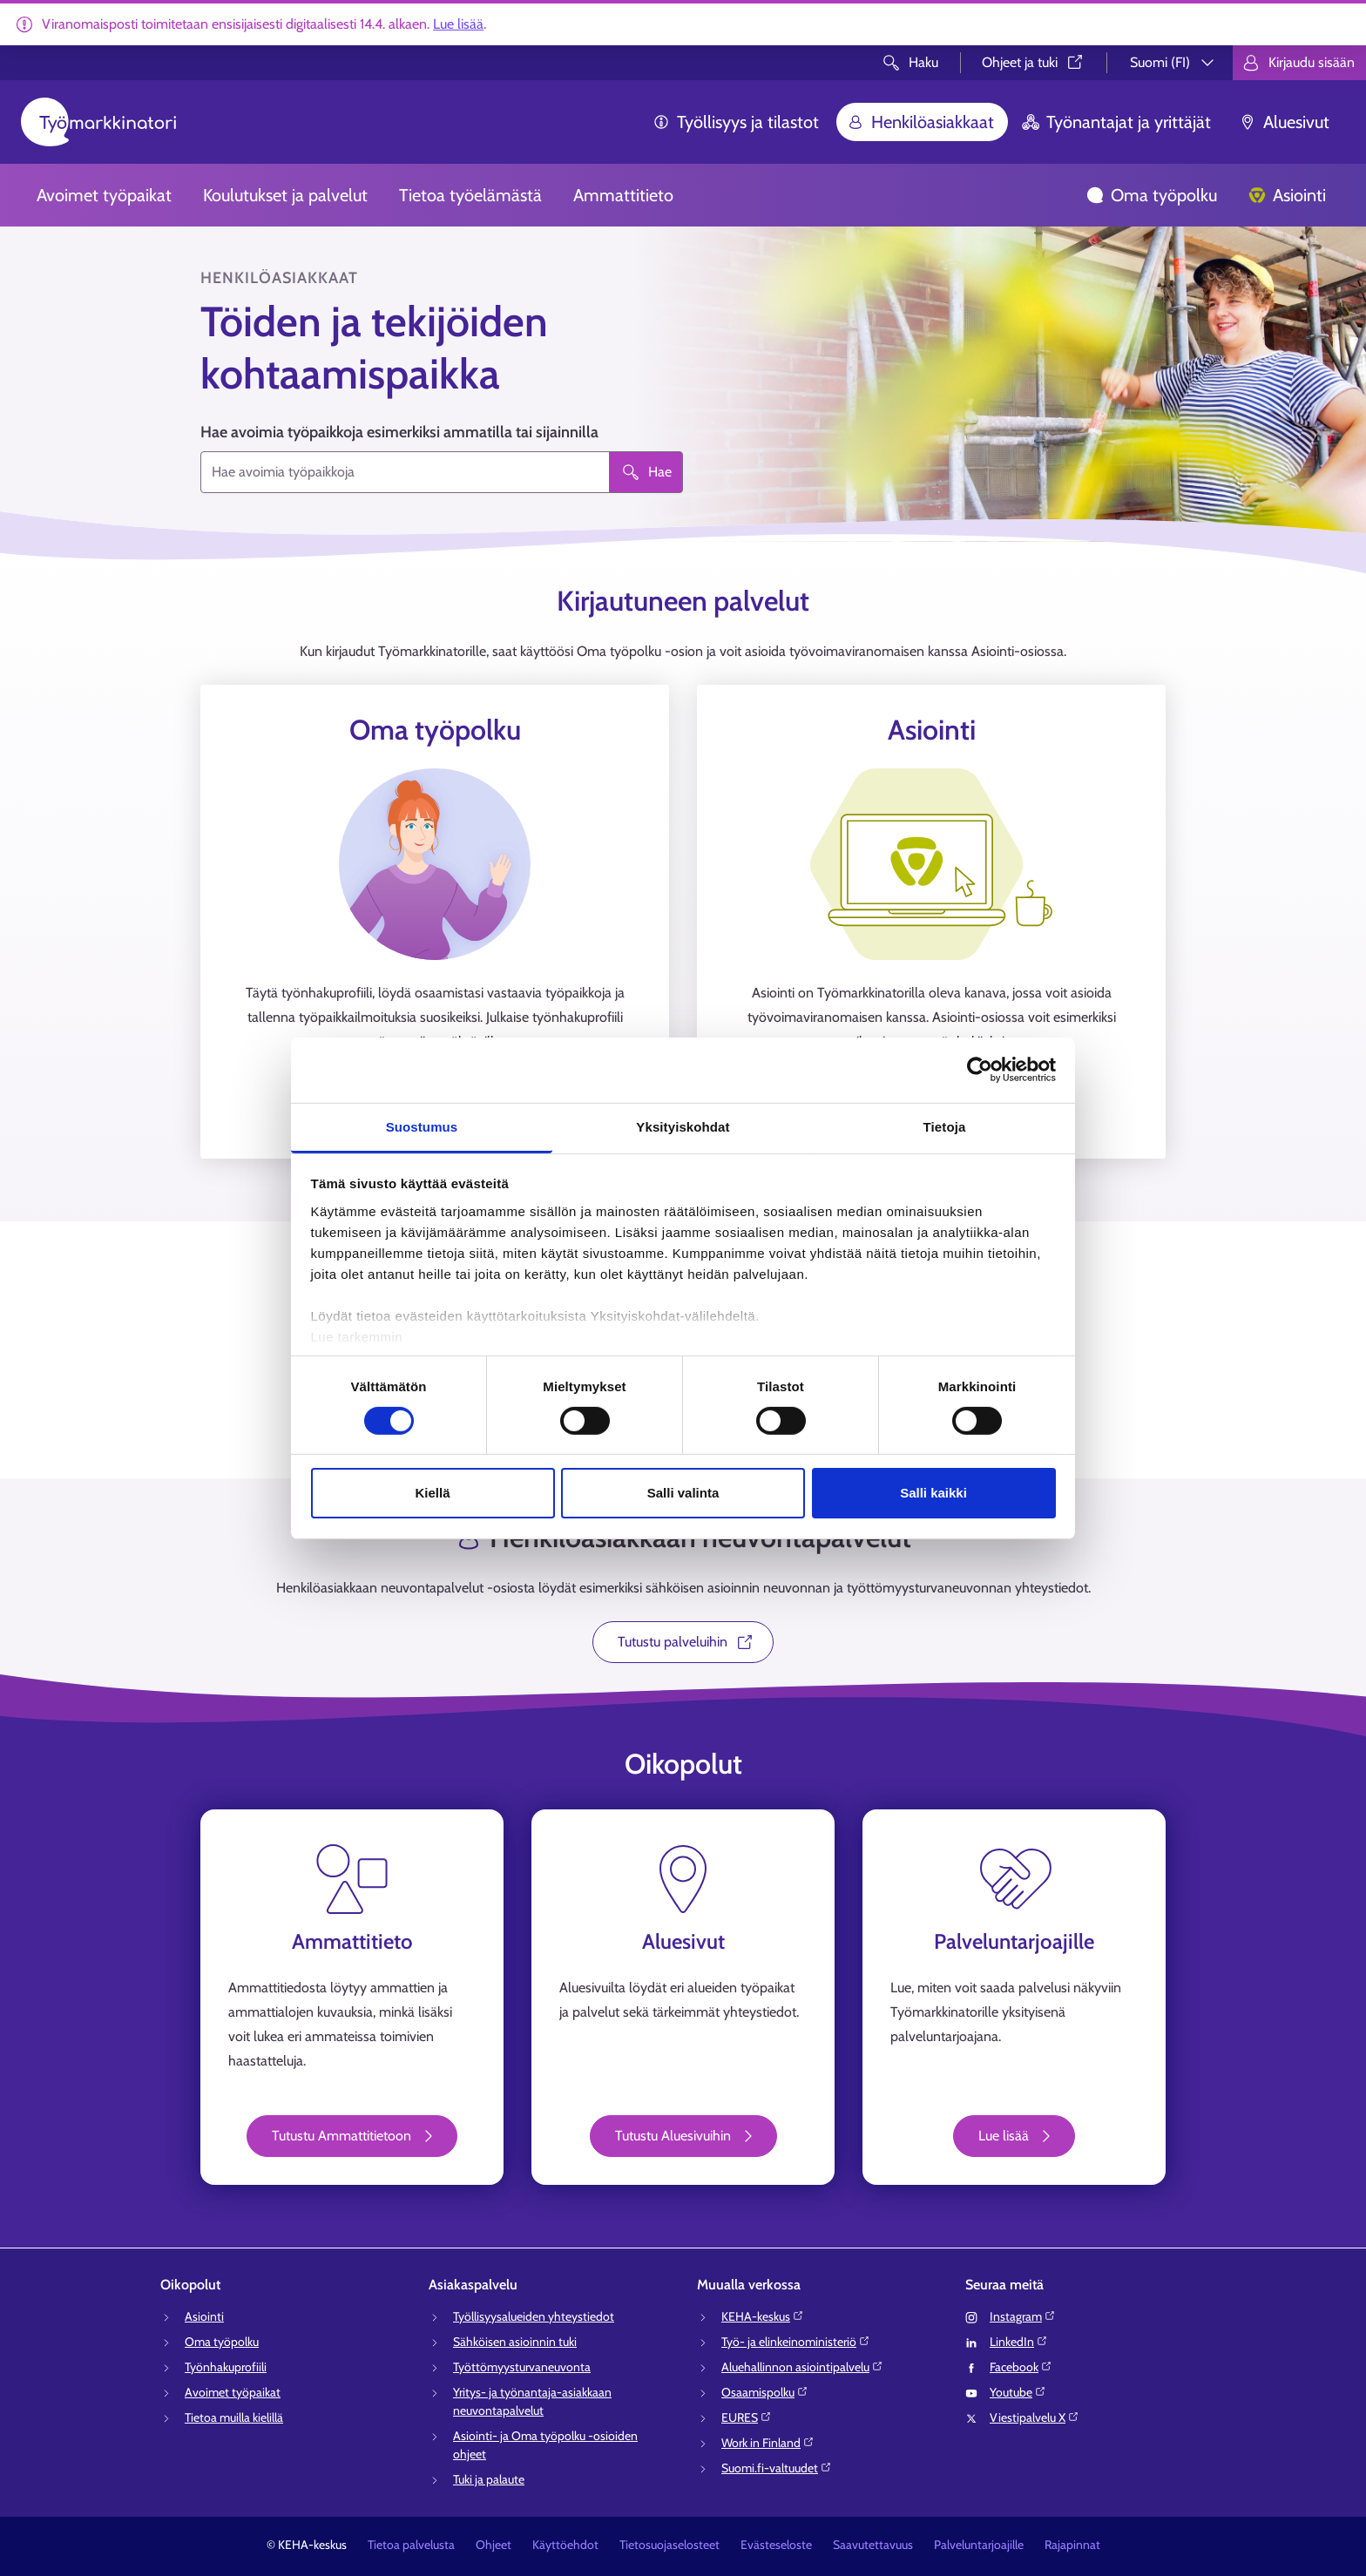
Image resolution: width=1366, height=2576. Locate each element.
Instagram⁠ (1023, 2316)
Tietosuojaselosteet (669, 2544)
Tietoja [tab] (944, 1126)
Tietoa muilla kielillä (234, 2417)
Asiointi (1287, 195)
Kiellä (432, 1492)
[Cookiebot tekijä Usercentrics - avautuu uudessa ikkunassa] (979, 1070)
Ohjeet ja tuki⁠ (1033, 62)
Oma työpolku (1151, 195)
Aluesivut (1284, 122)
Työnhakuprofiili (226, 2367)
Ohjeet (493, 2544)
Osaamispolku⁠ (764, 2392)
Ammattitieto (623, 195)
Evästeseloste (776, 2544)
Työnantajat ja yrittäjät (1116, 122)
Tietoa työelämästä (470, 195)
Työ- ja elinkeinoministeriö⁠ (795, 2342)
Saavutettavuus (873, 2544)
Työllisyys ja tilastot (736, 122)
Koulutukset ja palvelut (285, 195)
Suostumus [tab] (422, 1126)
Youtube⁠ (1018, 2392)
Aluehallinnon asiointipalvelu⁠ (802, 2367)
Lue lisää (458, 24)
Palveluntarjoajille (979, 2544)
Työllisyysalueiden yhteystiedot (533, 2316)
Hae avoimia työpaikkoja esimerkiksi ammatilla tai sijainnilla (399, 432)
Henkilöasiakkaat (920, 122)
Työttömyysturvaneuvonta (522, 2367)
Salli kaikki (933, 1492)
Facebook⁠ (1021, 2367)
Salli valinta (683, 1492)
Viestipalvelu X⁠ (1034, 2417)
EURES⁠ (746, 2417)
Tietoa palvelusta (411, 2544)
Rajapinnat (1072, 2544)
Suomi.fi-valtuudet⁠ (776, 2468)
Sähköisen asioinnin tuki (515, 2342)
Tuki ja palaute (488, 2479)
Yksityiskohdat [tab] (682, 1126)
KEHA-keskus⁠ (762, 2316)
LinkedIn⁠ (1019, 2342)
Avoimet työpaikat (104, 195)
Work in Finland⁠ (768, 2443)
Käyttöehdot (565, 2544)
